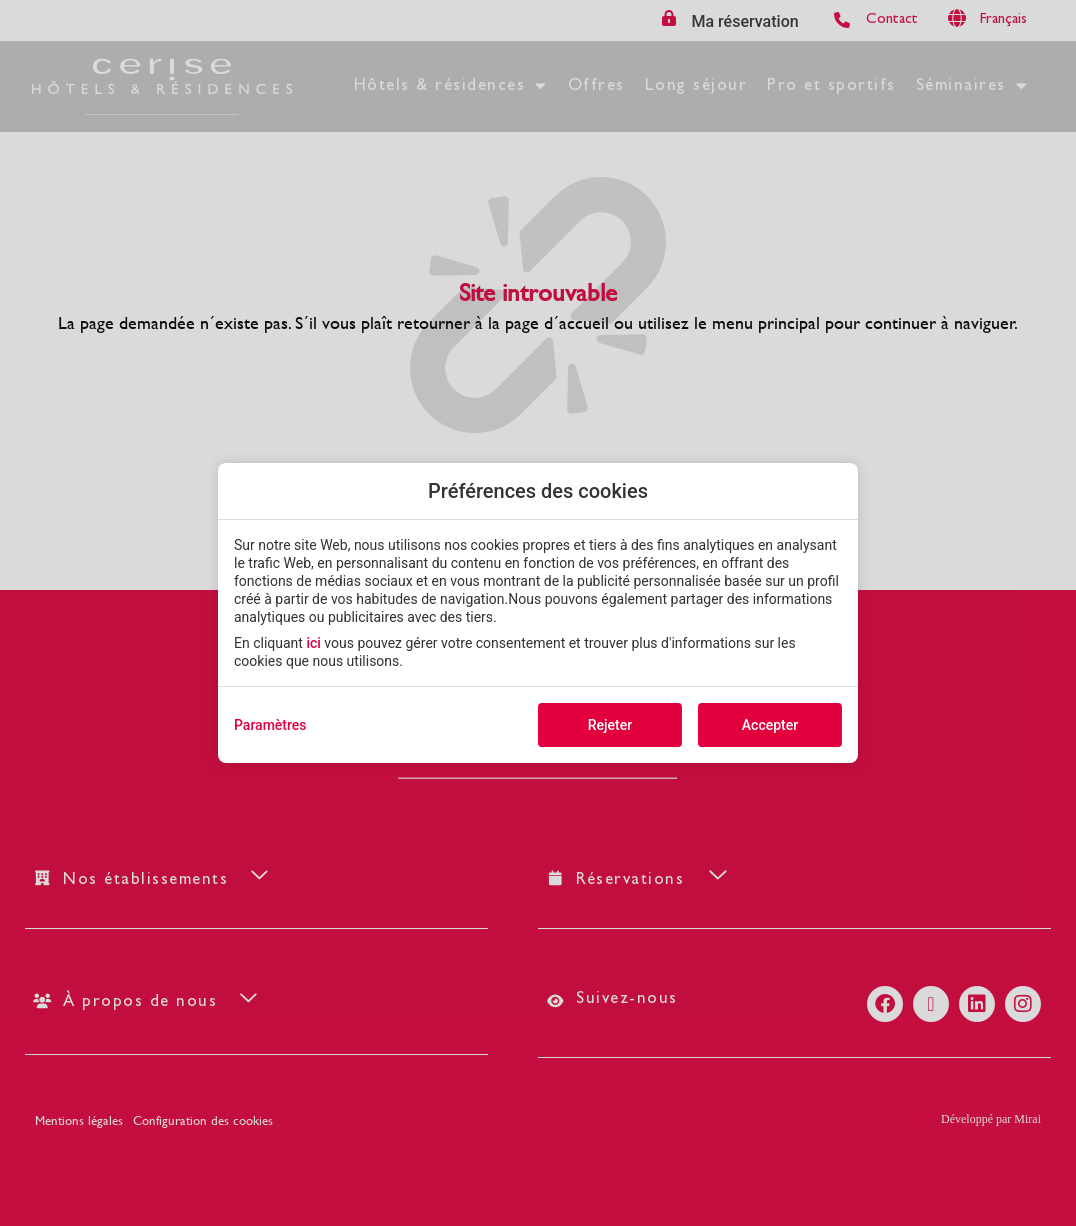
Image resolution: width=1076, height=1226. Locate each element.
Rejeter (610, 725)
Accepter (770, 725)
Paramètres (270, 725)
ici (313, 643)
